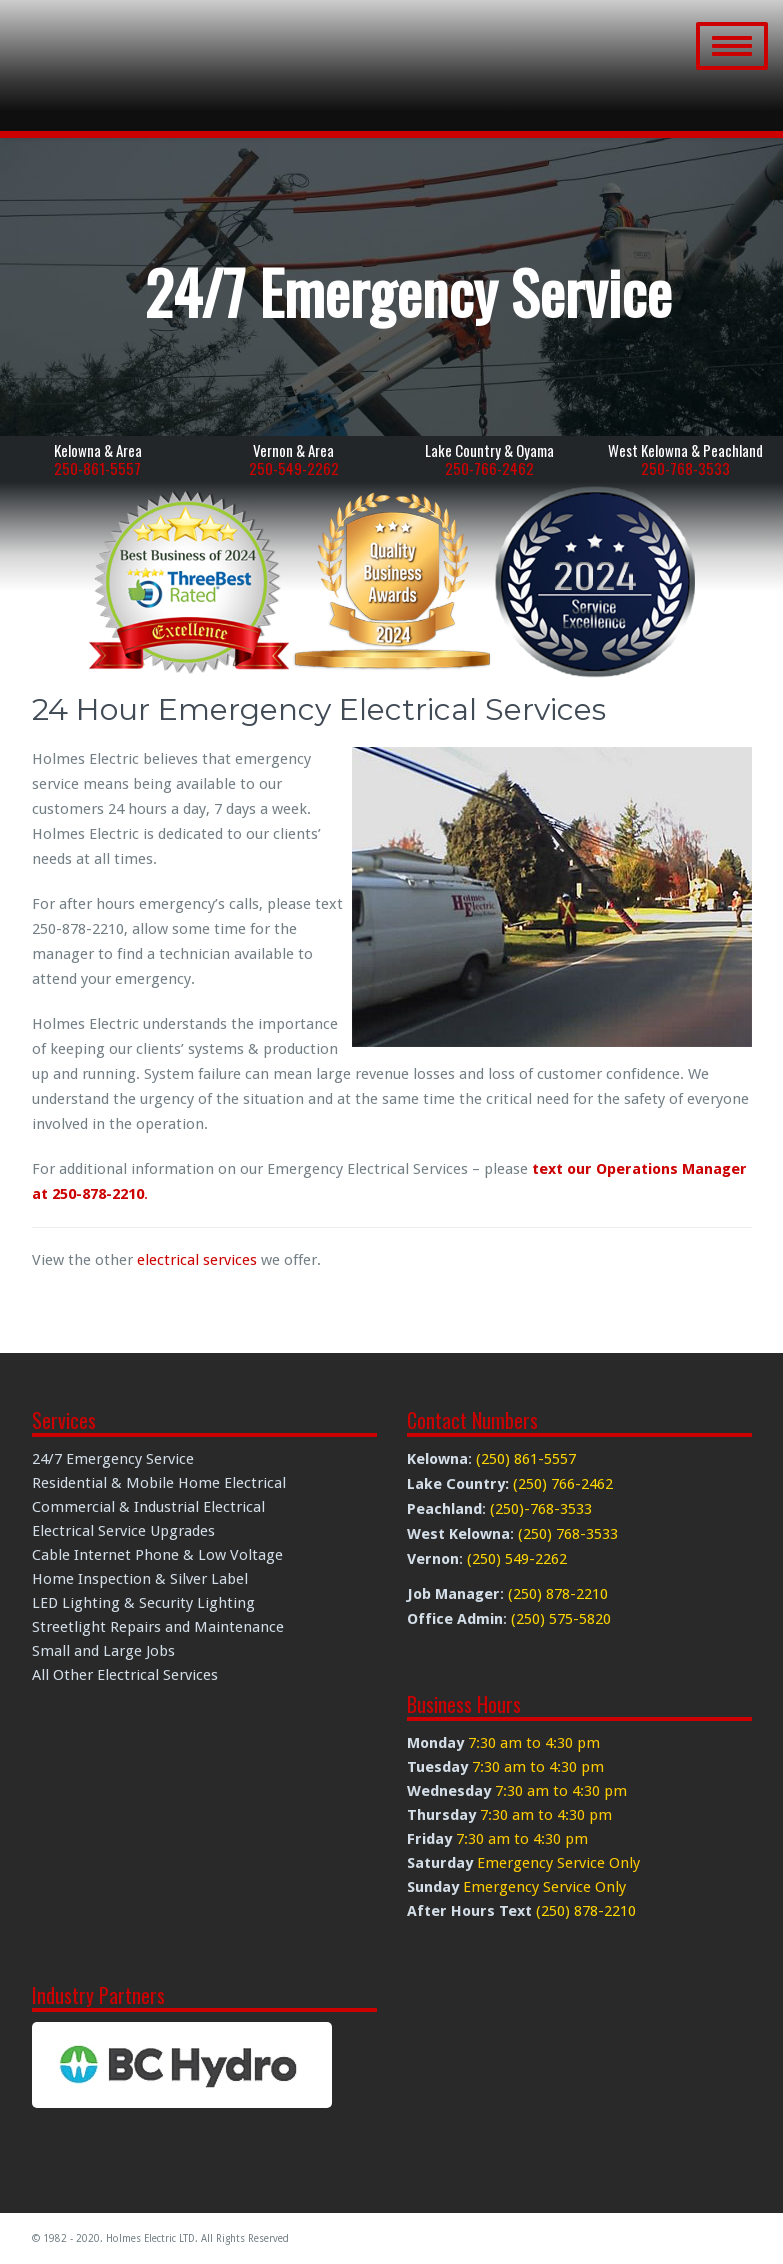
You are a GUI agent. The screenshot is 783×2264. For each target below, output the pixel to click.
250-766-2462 (489, 468)
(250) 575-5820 (561, 1619)
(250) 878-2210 (558, 1594)
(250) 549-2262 (517, 1559)
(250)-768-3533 (541, 1509)
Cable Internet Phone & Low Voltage (157, 1555)
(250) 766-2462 (563, 1484)
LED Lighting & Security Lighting (143, 1603)
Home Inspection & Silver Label (140, 1579)
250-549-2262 (294, 468)
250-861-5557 (97, 468)
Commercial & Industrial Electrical (148, 1507)
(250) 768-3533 (568, 1534)
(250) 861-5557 (526, 1459)
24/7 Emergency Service (113, 1459)
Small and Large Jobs (103, 1651)
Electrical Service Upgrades (123, 1531)
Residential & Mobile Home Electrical (159, 1483)
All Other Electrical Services (125, 1675)
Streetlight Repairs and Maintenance (158, 1627)
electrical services (197, 1260)
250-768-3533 (685, 468)
